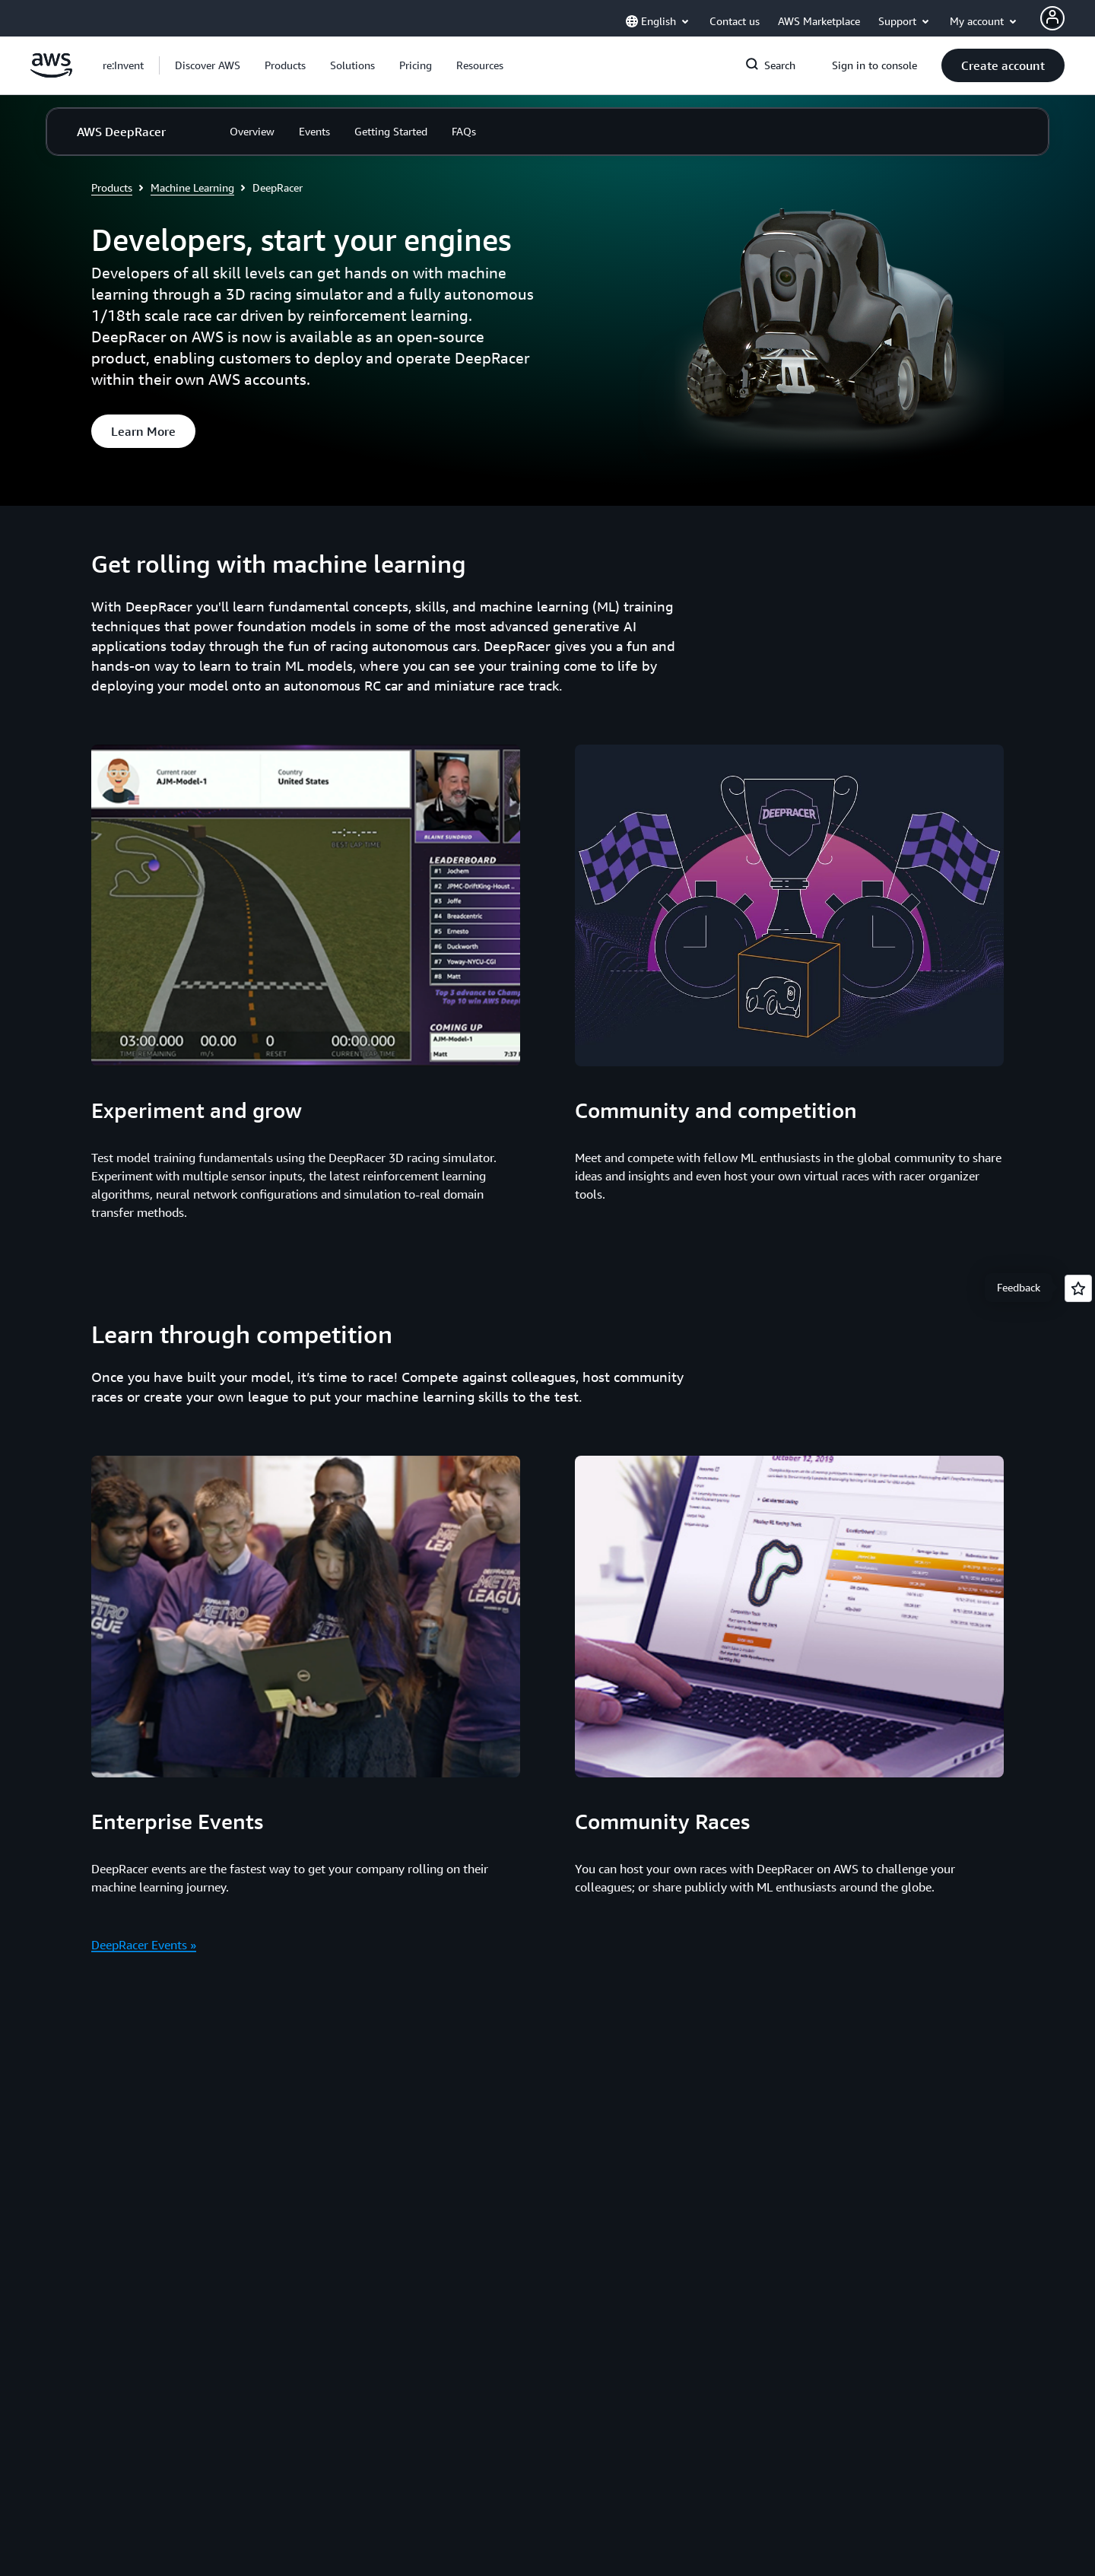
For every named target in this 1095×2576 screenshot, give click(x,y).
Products (111, 187)
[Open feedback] (1078, 1288)
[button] (207, 65)
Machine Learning (192, 187)
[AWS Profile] (1052, 18)
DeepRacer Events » (143, 1944)
